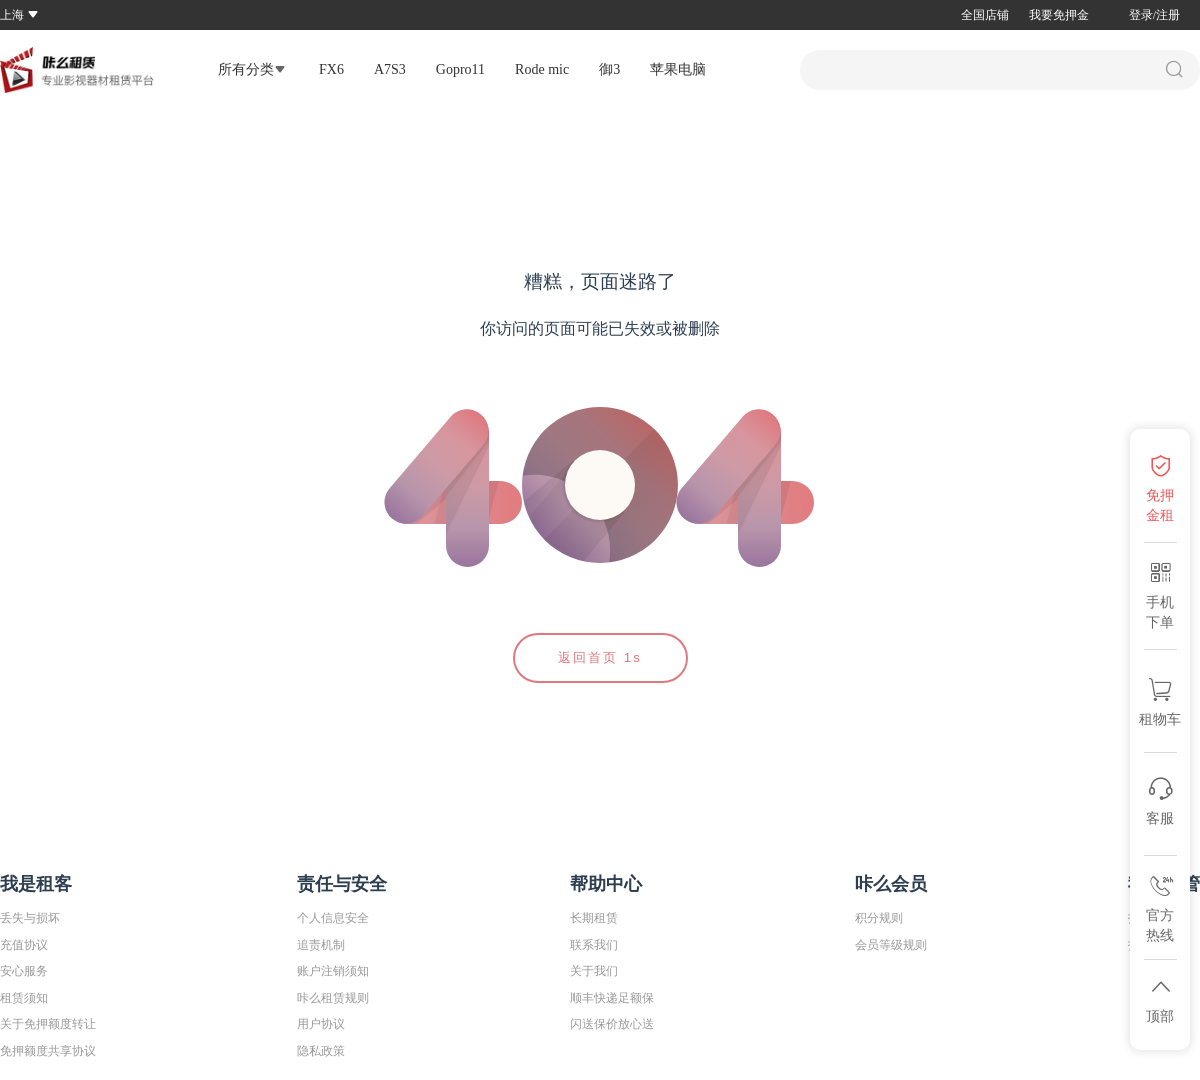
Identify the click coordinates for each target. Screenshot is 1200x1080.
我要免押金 (1059, 15)
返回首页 (600, 657)
